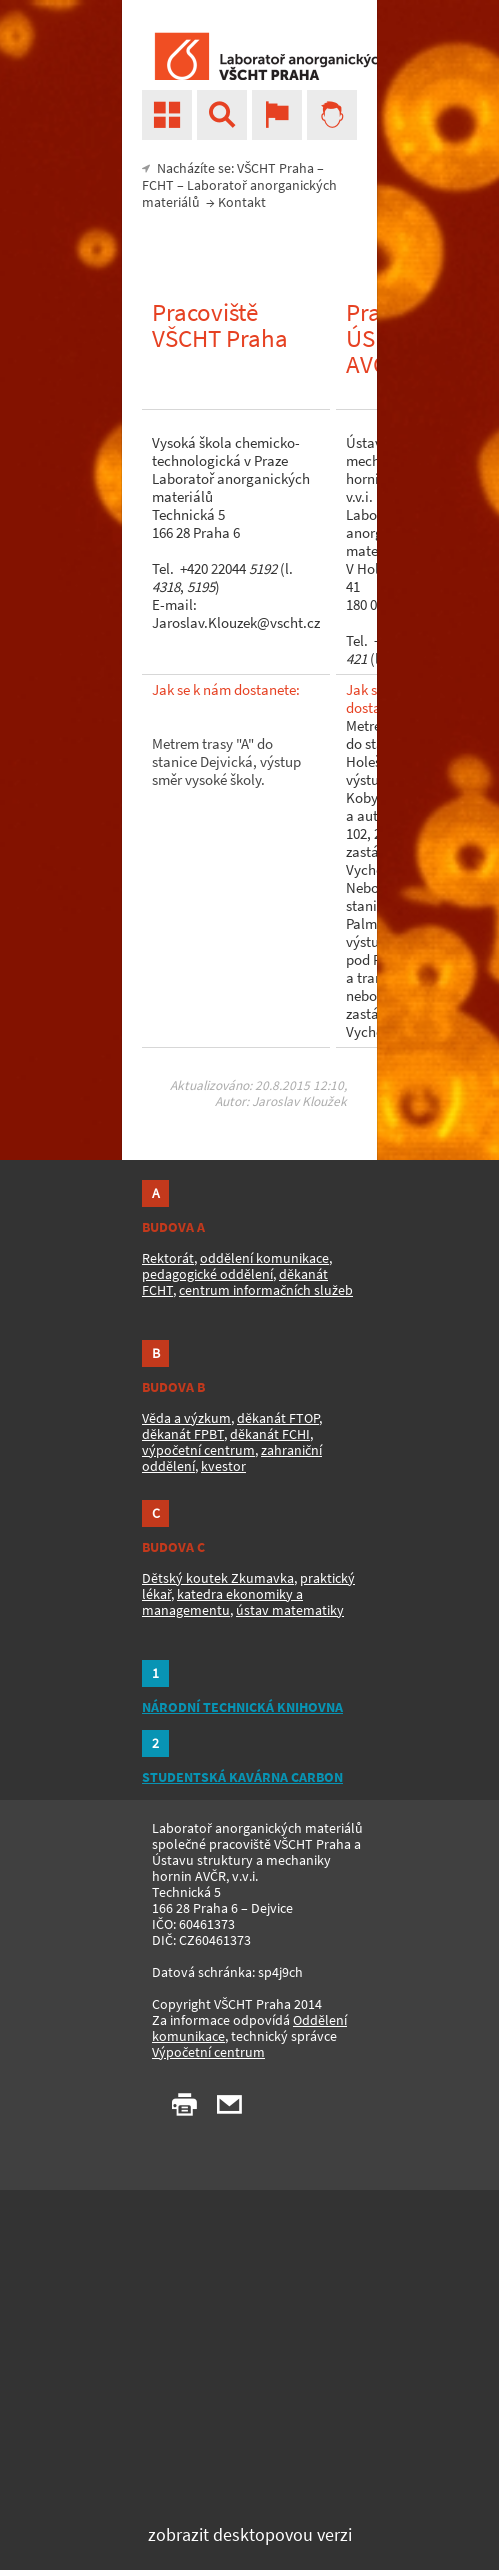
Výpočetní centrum (208, 2052)
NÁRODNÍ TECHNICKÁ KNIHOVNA (242, 1707)
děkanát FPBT (183, 1434)
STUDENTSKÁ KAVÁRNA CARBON (242, 1777)
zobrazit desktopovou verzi (250, 2534)
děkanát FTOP (278, 1418)
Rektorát (168, 1258)
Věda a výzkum (186, 1418)
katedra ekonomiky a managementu (222, 1602)
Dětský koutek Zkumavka (218, 1578)
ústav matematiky (290, 1610)
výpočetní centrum (198, 1450)
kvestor (223, 1466)
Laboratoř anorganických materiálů (239, 193)
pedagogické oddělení (207, 1274)
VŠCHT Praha (275, 168)
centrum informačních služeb (266, 1290)
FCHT (158, 185)
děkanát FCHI (270, 1434)
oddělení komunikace (264, 1258)
